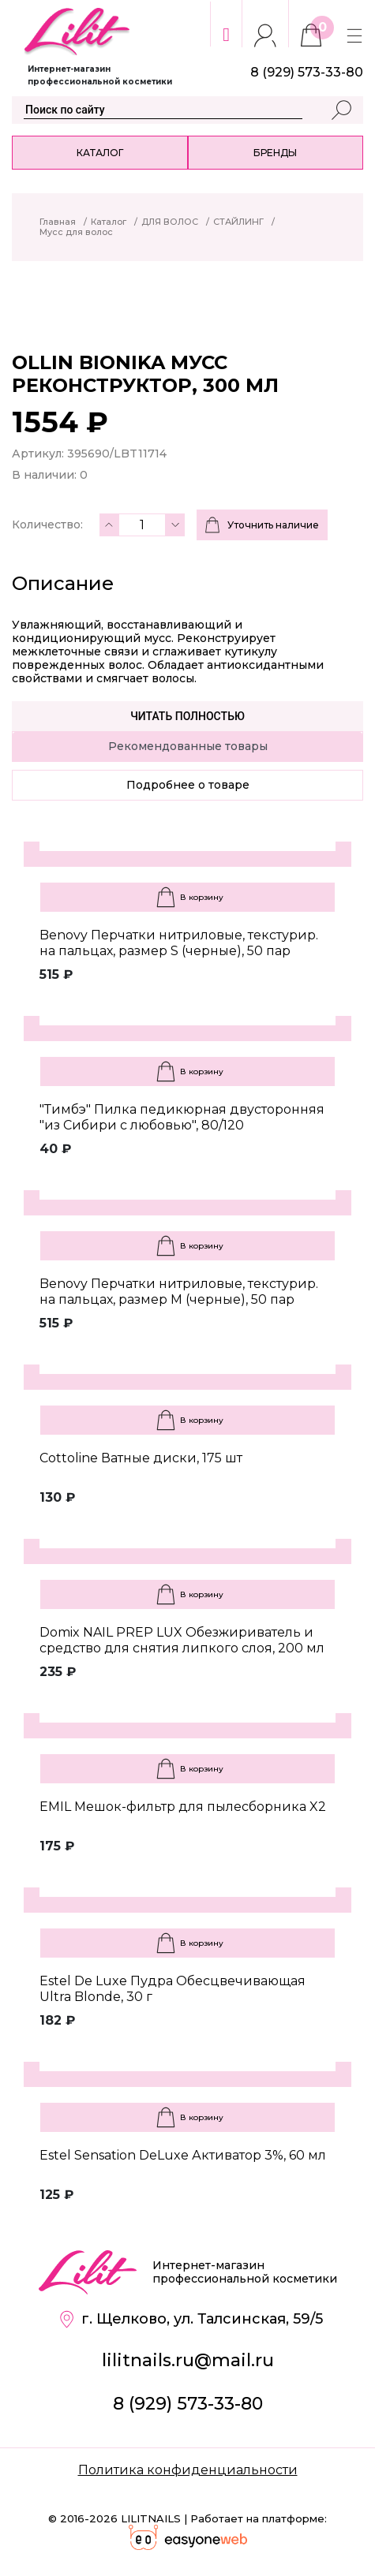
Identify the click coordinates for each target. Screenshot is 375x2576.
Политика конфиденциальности (188, 2469)
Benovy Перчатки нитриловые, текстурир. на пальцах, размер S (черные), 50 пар (178, 943)
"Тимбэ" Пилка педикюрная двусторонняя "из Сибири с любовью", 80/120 (181, 1117)
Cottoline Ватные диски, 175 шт (140, 1457)
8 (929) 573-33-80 (188, 2403)
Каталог (100, 153)
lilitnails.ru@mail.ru (188, 2360)
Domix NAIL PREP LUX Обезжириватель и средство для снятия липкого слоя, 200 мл (181, 1640)
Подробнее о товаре (187, 785)
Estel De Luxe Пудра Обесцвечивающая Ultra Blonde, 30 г (172, 1988)
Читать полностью (187, 716)
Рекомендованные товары (188, 746)
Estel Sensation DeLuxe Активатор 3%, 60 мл (182, 2155)
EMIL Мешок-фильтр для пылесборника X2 (182, 1806)
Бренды (275, 153)
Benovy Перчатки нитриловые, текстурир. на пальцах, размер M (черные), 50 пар (178, 1291)
